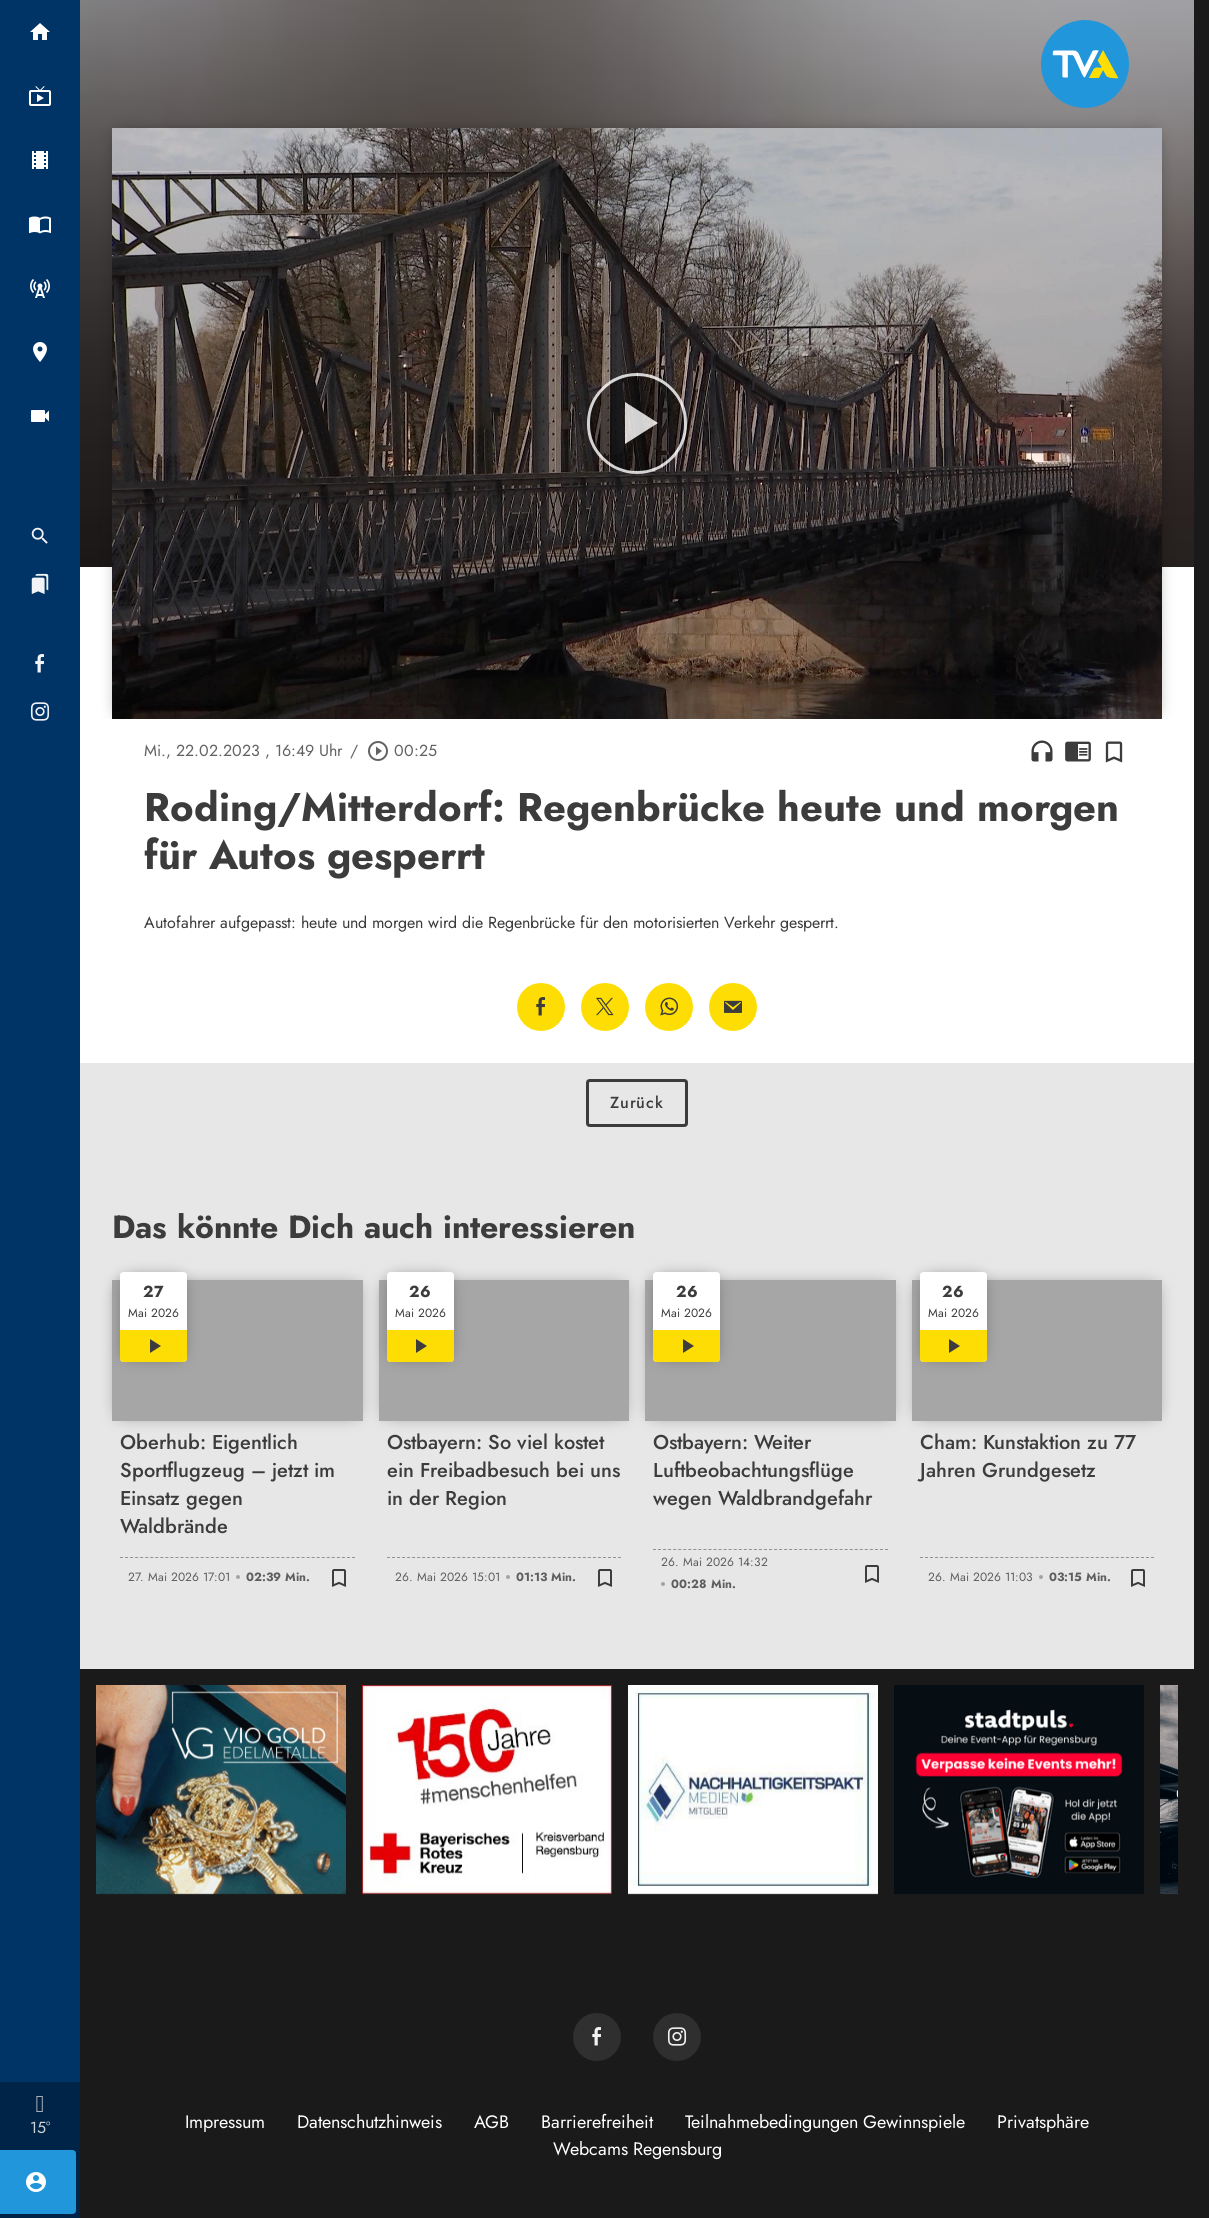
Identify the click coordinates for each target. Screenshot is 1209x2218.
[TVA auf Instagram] (677, 2037)
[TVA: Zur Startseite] (1085, 64)
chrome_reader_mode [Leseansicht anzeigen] (1078, 751)
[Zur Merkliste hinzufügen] (1114, 751)
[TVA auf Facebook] (597, 2037)
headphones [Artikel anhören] (1042, 751)
